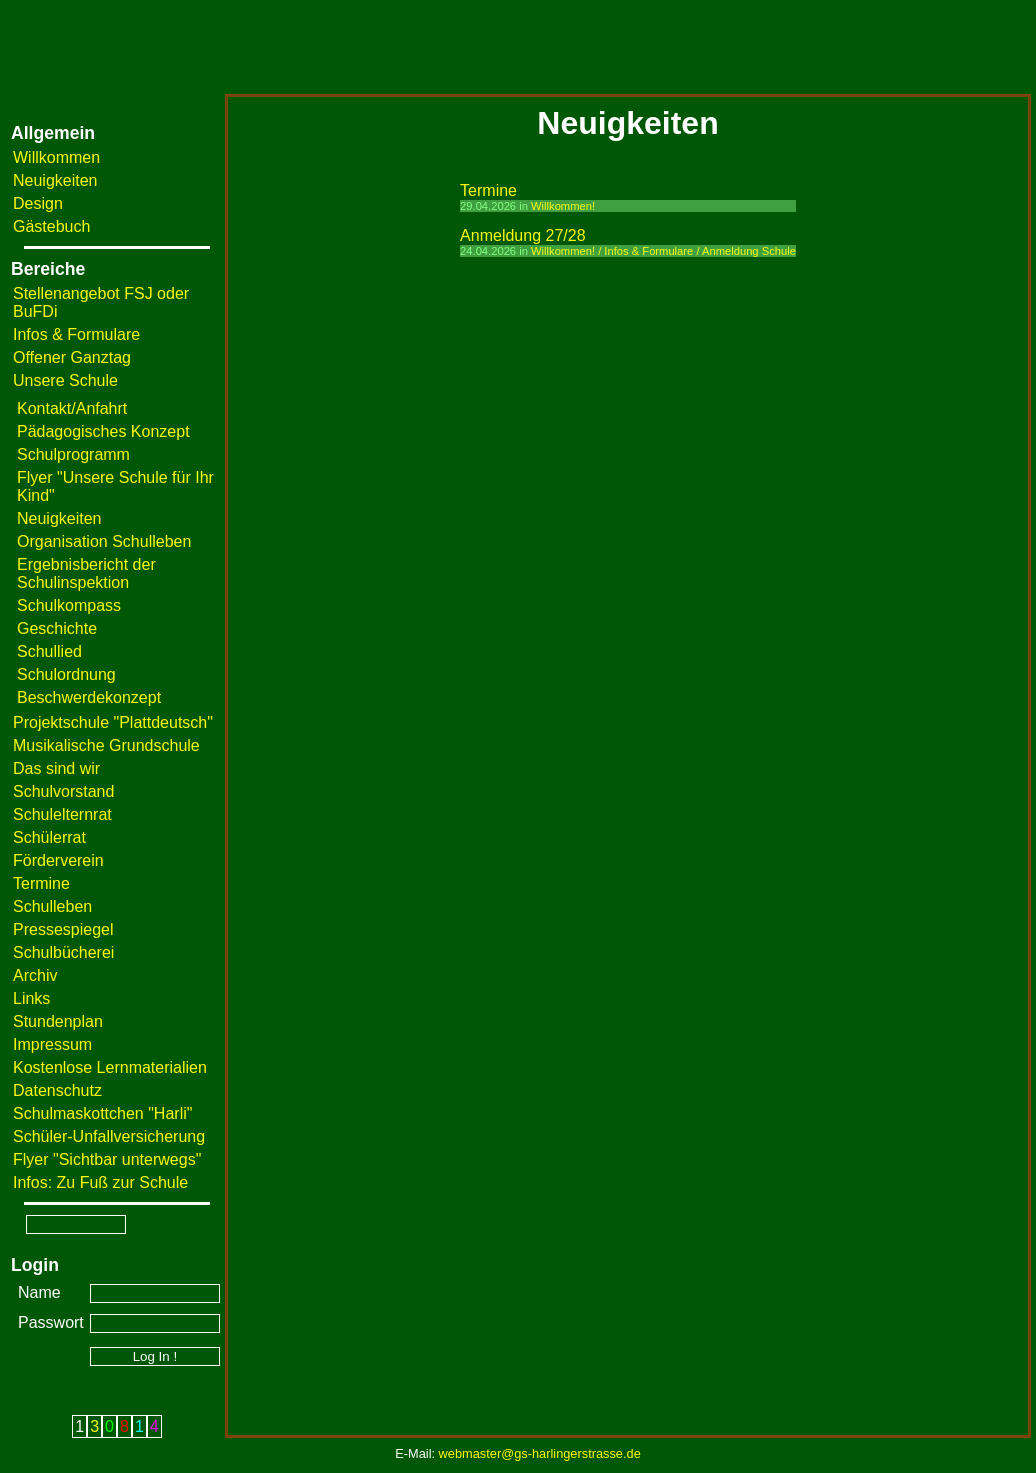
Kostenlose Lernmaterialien (110, 1067)
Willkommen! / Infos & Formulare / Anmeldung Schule (663, 251)
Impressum (52, 1044)
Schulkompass (69, 605)
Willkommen (56, 157)
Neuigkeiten (55, 180)
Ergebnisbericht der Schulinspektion (86, 573)
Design (38, 203)
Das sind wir (56, 768)
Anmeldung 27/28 (522, 235)
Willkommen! (563, 206)
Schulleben (52, 906)
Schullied (49, 651)
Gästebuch (51, 226)
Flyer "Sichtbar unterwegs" (107, 1159)
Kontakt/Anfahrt (72, 408)
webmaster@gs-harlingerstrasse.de (540, 1453)
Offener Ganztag (72, 357)
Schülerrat (49, 837)
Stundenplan (58, 1021)
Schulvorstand (63, 791)
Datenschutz (57, 1090)
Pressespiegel (63, 929)
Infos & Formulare (76, 334)
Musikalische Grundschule (106, 745)
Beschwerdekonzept (89, 697)
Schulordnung (66, 674)
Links (31, 998)
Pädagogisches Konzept (103, 431)
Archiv (35, 975)
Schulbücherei (63, 952)
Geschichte (57, 628)
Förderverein (58, 860)
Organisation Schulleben (104, 541)
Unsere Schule (65, 380)
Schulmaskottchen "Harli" (102, 1113)
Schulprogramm (73, 454)
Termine (41, 883)
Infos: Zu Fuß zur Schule (100, 1182)
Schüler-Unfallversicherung (109, 1136)
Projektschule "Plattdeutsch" (113, 722)
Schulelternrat (62, 814)
